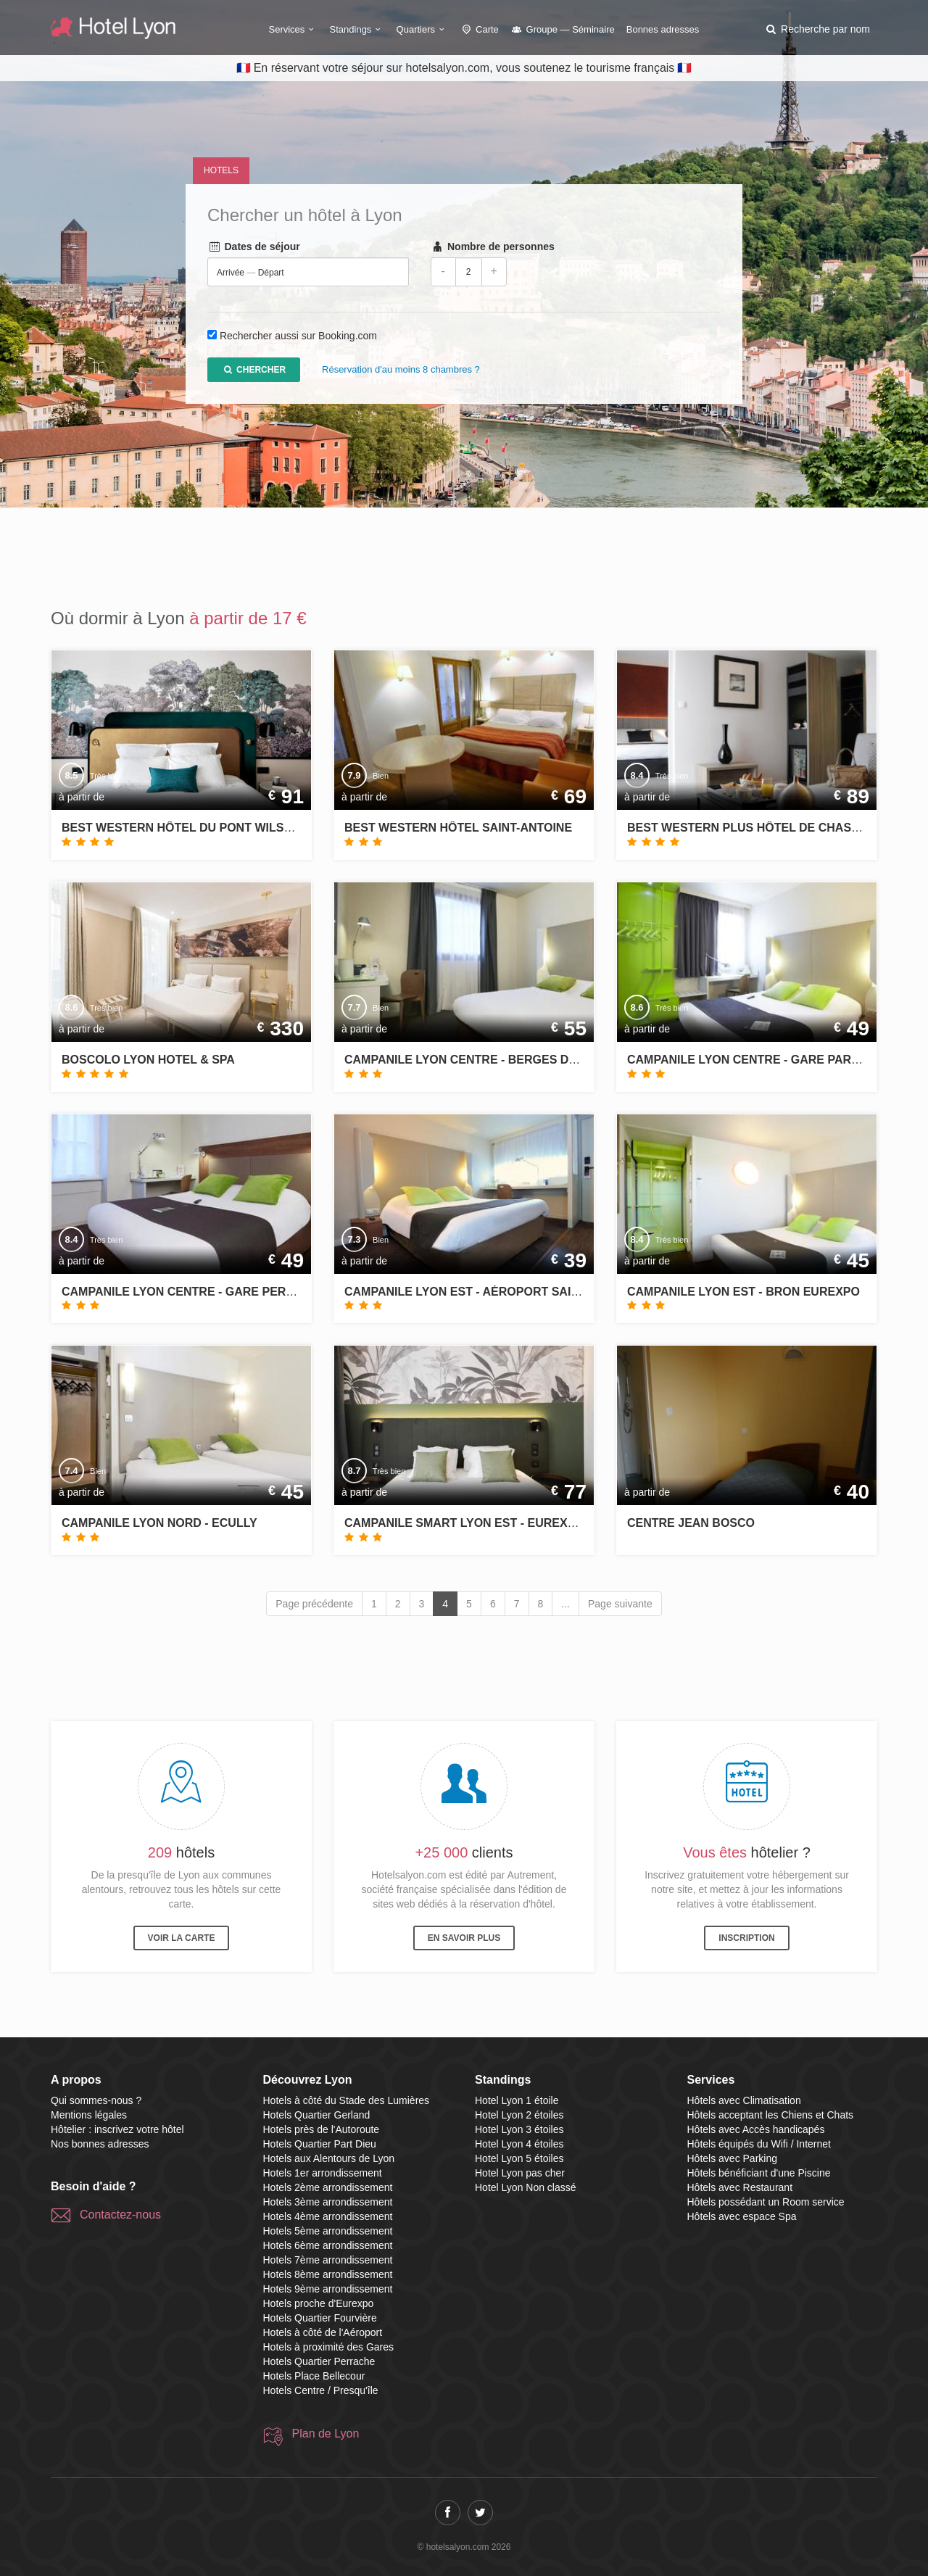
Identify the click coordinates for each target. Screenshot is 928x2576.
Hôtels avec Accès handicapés (756, 2129)
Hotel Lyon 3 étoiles (519, 2129)
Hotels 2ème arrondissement (328, 2187)
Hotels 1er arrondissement (322, 2173)
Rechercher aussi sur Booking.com (298, 336)
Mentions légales (89, 2115)
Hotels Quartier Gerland (316, 2115)
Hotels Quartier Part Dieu (319, 2144)
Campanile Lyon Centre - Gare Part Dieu (758, 1059)
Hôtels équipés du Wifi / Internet (759, 2144)
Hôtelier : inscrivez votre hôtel (117, 2129)
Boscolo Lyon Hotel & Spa (148, 1059)
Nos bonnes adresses (100, 2144)
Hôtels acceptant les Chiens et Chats (770, 2115)
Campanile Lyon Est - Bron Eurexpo (743, 1291)
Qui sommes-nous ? (96, 2100)
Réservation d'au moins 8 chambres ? (401, 370)
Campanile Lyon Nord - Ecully (159, 1523)
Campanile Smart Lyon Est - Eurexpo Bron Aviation (511, 1523)
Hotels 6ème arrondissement (328, 2245)
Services (293, 29)
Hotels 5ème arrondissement (328, 2231)
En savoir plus (464, 1938)
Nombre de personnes (493, 247)
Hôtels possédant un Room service (766, 2202)
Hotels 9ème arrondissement (328, 2289)
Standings (357, 29)
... (565, 1604)
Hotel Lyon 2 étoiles (519, 2115)
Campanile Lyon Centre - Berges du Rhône (483, 1059)
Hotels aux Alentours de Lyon (329, 2158)
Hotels (221, 170)
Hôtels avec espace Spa (742, 2216)
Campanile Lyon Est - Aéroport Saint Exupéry (494, 1291)
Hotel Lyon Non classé (525, 2187)
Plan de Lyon (326, 2433)
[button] (817, 29)
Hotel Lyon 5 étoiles (519, 2158)
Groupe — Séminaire (562, 29)
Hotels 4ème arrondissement (328, 2216)
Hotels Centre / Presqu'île (320, 2390)
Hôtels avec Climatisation (744, 2100)
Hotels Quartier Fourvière (320, 2318)
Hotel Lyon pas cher (520, 2173)
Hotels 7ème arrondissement (328, 2260)
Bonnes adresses (662, 29)
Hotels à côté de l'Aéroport (323, 2332)
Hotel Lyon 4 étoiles (519, 2144)
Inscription (746, 1938)
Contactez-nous (120, 2214)
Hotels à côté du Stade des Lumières (346, 2100)
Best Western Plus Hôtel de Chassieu (752, 827)
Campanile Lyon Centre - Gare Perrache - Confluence (240, 1291)
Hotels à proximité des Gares (328, 2347)
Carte (479, 29)
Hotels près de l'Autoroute (321, 2129)
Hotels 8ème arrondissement (328, 2274)
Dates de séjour (253, 247)
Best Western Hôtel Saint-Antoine (458, 827)
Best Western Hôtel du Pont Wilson (181, 827)
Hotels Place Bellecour (314, 2376)
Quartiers (423, 29)
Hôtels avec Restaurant (740, 2187)
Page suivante (620, 1604)
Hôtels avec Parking (732, 2158)
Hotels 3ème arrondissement (328, 2202)
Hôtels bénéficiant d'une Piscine (759, 2173)
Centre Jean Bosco (691, 1523)
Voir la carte (181, 1938)
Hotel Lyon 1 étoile (516, 2100)
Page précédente (314, 1604)
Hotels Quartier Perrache (319, 2361)
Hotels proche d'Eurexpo (318, 2303)
